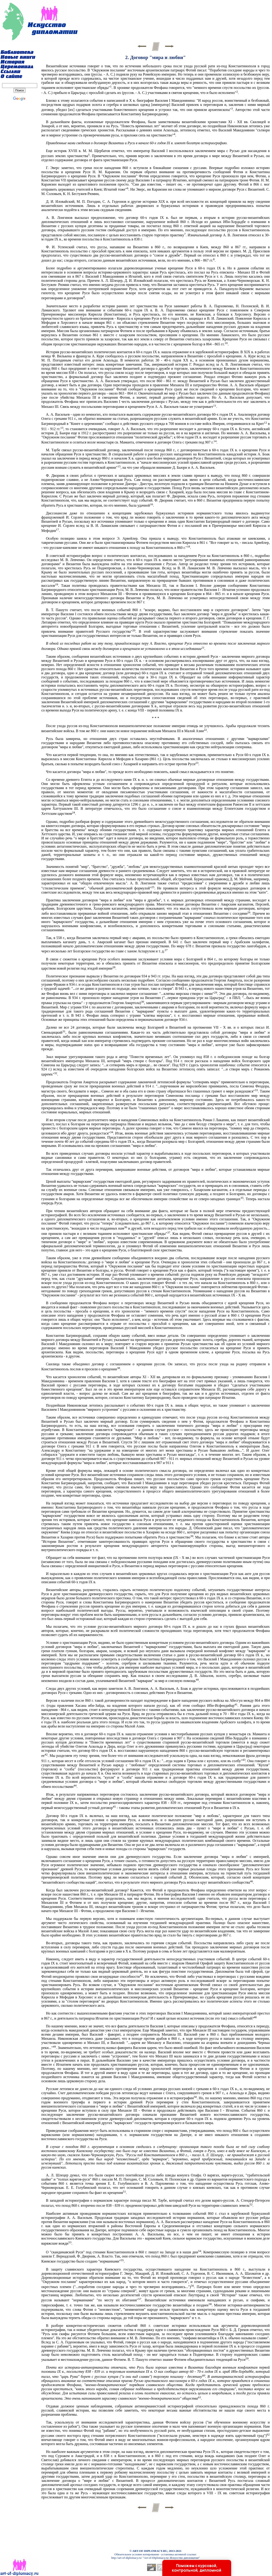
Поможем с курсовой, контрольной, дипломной (196, 2568)
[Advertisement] (174, 21)
